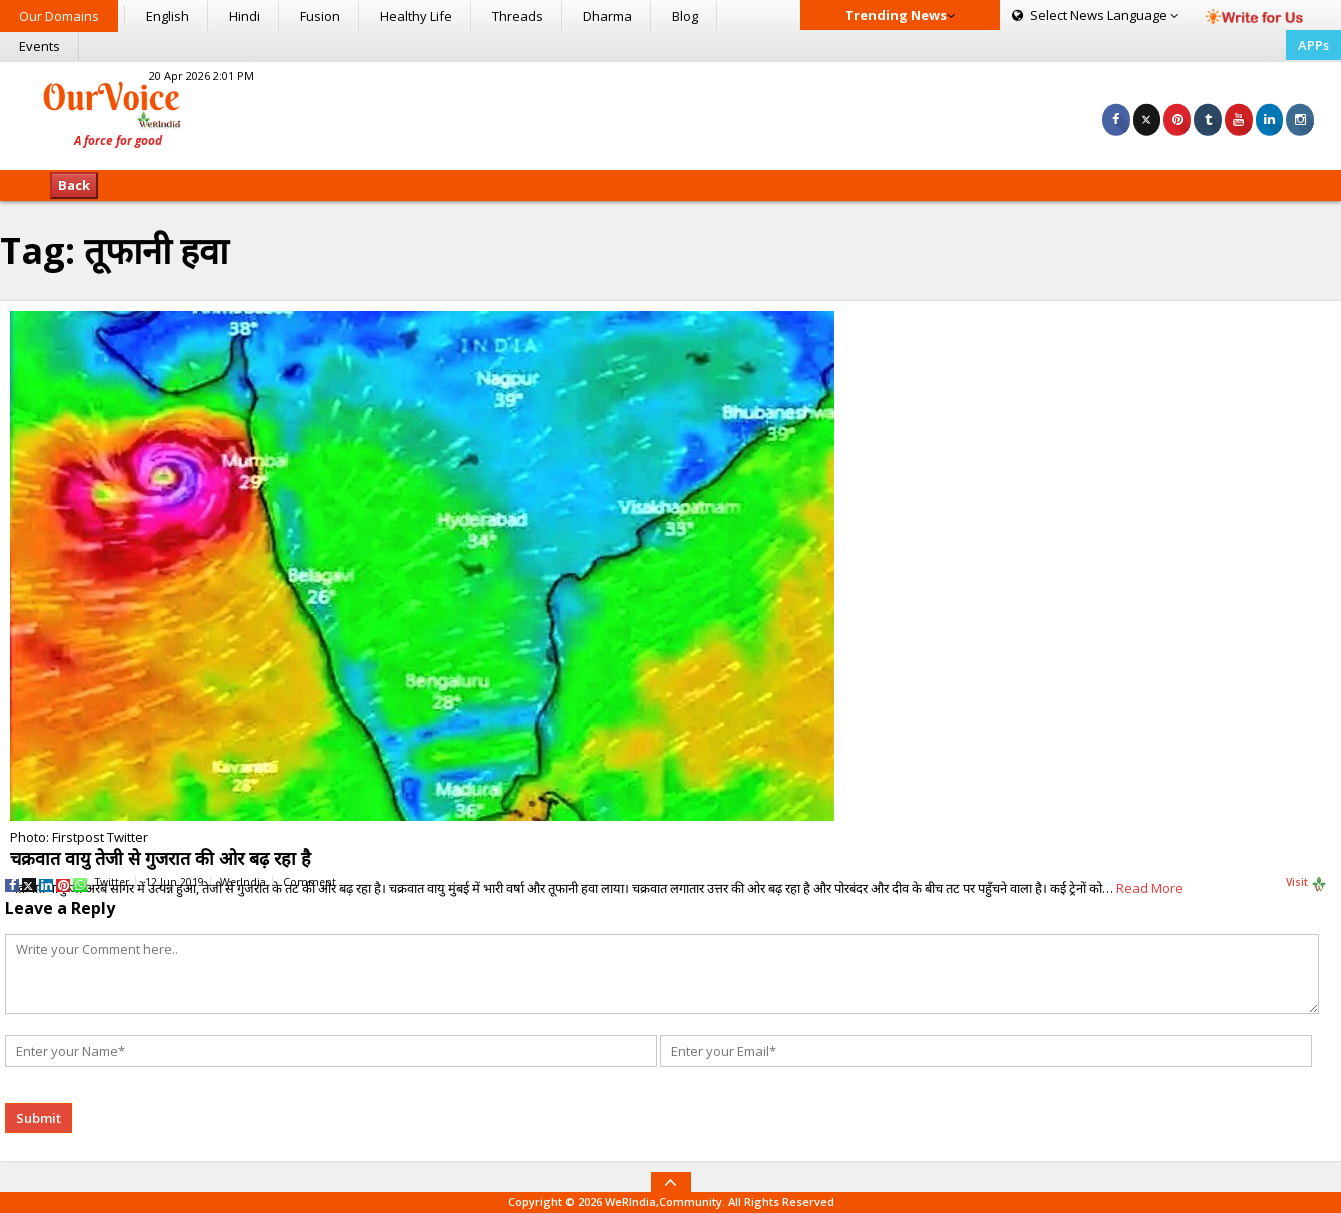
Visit (1306, 883)
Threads (517, 16)
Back (74, 185)
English (167, 16)
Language (1095, 15)
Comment (309, 882)
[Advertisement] (671, 113)
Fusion (320, 16)
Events (39, 46)
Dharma (607, 16)
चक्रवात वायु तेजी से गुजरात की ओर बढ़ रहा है (160, 858)
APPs (1313, 45)
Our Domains (59, 16)
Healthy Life (416, 16)
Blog (685, 16)
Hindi (244, 16)
